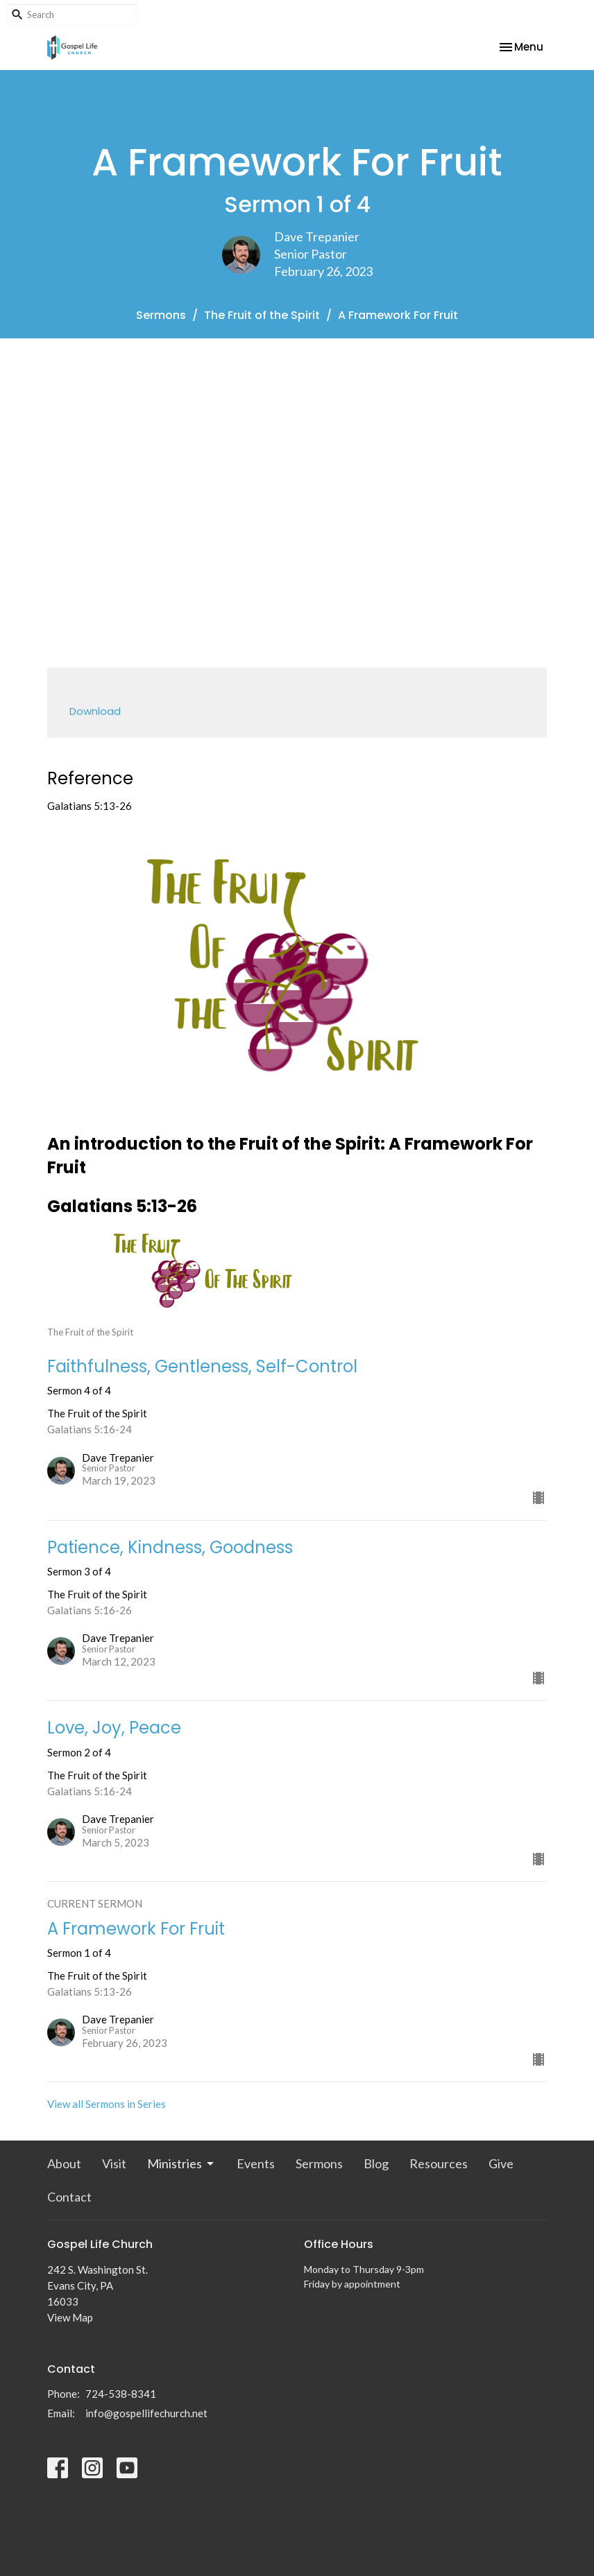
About (64, 2163)
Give (501, 2163)
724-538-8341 (120, 2393)
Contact (69, 2196)
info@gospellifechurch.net (146, 2413)
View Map (70, 2317)
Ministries (181, 2163)
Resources (438, 2163)
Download (95, 711)
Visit (114, 2163)
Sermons (161, 315)
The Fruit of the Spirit (262, 315)
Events (256, 2163)
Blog (376, 2163)
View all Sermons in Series (106, 2104)
